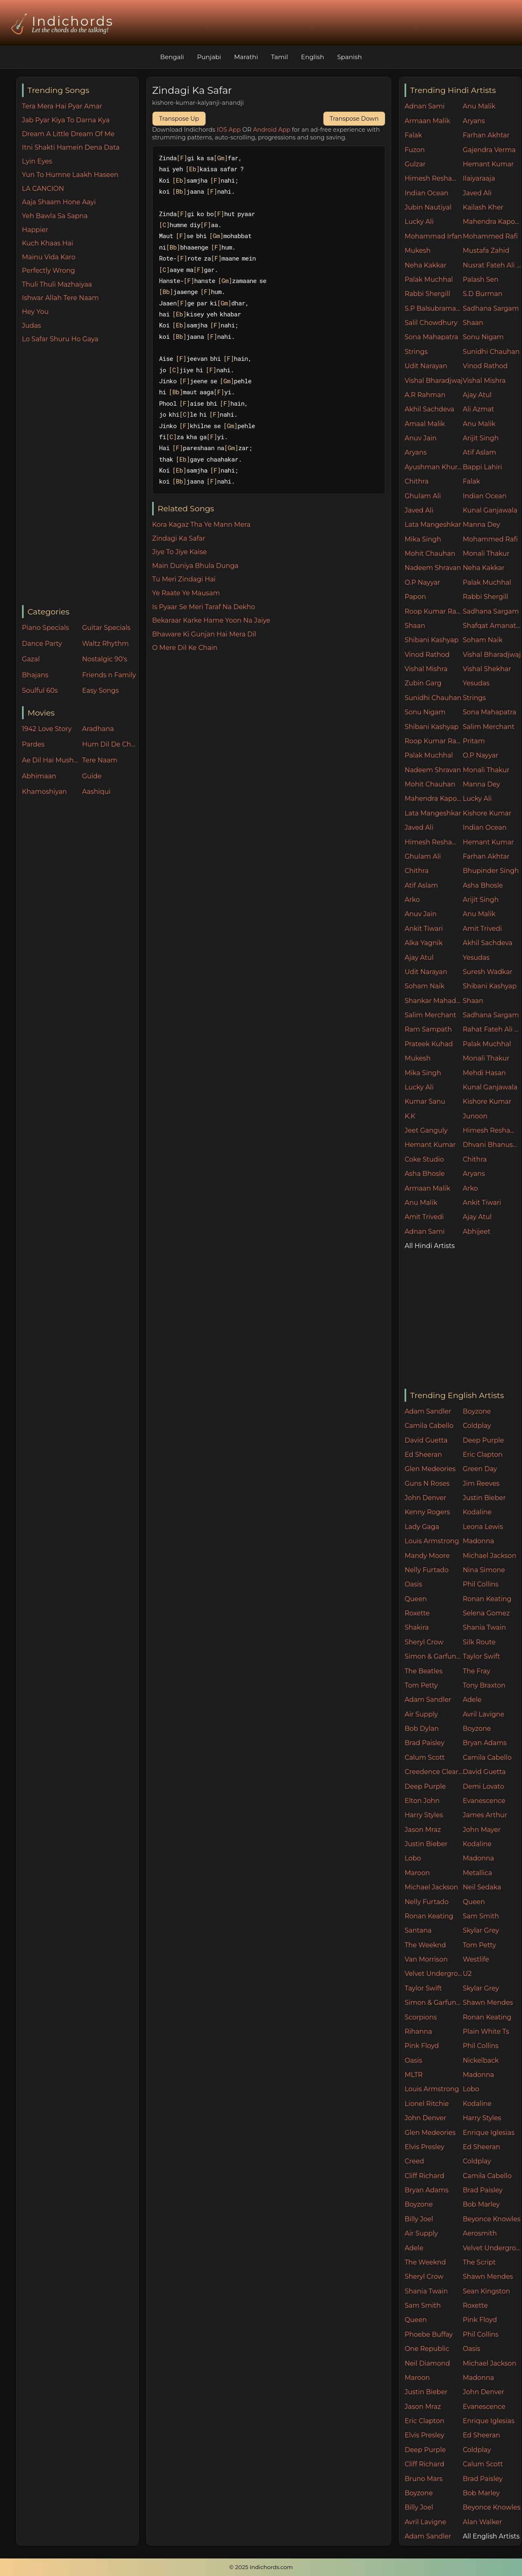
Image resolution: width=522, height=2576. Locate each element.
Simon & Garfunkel (434, 1656)
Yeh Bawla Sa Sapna (55, 216)
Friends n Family (109, 675)
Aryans (474, 121)
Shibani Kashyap (431, 640)
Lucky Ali (419, 221)
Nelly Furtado (427, 1570)
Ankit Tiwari (424, 928)
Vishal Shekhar (487, 669)
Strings (416, 352)
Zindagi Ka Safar (178, 538)
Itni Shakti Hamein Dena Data (70, 147)
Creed (414, 2161)
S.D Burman (482, 294)
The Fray (476, 1671)
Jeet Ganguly (426, 1130)
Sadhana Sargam (491, 308)
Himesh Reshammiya (434, 178)
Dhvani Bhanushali (492, 1145)
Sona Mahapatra (431, 337)
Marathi (246, 57)
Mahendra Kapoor (492, 221)
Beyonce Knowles (491, 2219)
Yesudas (476, 683)
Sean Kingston (486, 2291)
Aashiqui (96, 791)
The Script (479, 2262)
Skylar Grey (481, 1930)
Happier (35, 230)
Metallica (477, 1873)
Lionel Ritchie (427, 2104)
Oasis (413, 1584)
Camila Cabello (429, 1425)
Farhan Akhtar (486, 135)
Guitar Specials (106, 628)
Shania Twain (484, 1627)
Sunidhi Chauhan (491, 352)
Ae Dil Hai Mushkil (50, 760)
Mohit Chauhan (430, 553)
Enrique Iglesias (489, 2132)
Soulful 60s (40, 690)
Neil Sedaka (482, 1887)
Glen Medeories (430, 1469)
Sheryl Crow (424, 1642)
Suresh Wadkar (488, 972)
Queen (416, 1599)
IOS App (229, 129)
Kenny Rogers (427, 1512)
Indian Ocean (426, 193)
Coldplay (477, 1425)
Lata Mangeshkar (433, 524)
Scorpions (421, 2017)
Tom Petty (421, 1685)
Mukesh (418, 250)
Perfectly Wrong (48, 270)
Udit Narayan (426, 366)
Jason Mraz (423, 1830)
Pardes (33, 744)
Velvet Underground (434, 1973)
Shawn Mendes (488, 2002)
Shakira (417, 1627)
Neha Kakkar (426, 265)
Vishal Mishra (484, 380)
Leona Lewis (483, 1527)
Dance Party (42, 643)
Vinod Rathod (485, 366)
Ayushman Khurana (434, 467)
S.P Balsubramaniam (434, 308)
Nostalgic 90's (104, 659)
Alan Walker (482, 2522)
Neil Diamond (427, 2363)
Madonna (478, 1541)
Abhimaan (39, 776)
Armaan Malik (427, 121)
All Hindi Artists (430, 1246)
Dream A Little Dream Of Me (68, 134)
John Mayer (482, 1830)
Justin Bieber (484, 1498)
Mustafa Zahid (486, 250)
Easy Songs (100, 690)
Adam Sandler (428, 1411)
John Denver (425, 1498)
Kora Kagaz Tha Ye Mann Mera (201, 524)
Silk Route (479, 1642)
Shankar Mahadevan (434, 1001)
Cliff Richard (424, 2176)
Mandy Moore (427, 1556)
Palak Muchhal (429, 279)
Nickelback (481, 2060)
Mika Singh (423, 539)
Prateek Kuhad (429, 1044)
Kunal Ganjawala (490, 510)
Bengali (172, 57)
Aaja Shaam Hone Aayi (59, 202)
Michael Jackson (489, 1556)
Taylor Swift (481, 1656)
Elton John (422, 1801)
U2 (467, 1973)
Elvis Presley (424, 2147)
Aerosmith (480, 2233)
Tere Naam (99, 760)
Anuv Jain (420, 438)
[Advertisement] (80, 475)
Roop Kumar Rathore (434, 611)
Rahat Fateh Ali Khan (492, 1029)
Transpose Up (179, 118)
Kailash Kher (483, 207)
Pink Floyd (422, 2046)
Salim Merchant (489, 727)
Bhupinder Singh (491, 871)
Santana (418, 1930)
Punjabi (209, 57)
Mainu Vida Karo (48, 257)
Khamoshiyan (44, 791)
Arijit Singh (481, 438)
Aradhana (98, 729)
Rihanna (418, 2031)
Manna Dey (481, 524)
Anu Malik (479, 106)
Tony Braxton (484, 1685)
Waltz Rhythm (105, 643)
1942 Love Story (47, 729)
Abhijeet (477, 1231)
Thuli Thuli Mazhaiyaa (57, 284)
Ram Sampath (428, 1029)
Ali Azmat (478, 409)
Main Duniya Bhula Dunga (195, 566)
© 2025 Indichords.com (261, 2567)
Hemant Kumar (488, 164)
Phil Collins (481, 1584)
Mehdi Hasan (484, 1073)
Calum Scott (425, 1757)
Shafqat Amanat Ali (492, 626)
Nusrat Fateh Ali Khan (492, 265)
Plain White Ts (486, 2031)
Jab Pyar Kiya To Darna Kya (66, 120)
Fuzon (415, 150)
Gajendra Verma (489, 150)
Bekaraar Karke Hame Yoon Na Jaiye (211, 620)
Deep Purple (483, 1440)
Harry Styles (424, 1815)
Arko (412, 900)
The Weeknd (425, 1945)
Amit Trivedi (482, 928)
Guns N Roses (427, 1483)
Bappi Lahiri (482, 467)
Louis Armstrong (432, 1541)
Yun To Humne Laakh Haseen (70, 175)
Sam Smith (481, 1916)
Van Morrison (426, 1959)
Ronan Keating (487, 1599)
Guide (92, 776)
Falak (413, 135)
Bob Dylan (422, 1728)
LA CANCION (43, 188)
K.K (410, 1116)
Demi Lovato (483, 1786)
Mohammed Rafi (490, 236)
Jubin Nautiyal (428, 207)
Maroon (417, 1873)
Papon (415, 597)
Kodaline (477, 1512)
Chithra (417, 481)
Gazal (31, 659)
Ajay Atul (477, 395)
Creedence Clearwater (434, 1772)
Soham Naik (483, 640)
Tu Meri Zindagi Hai (184, 579)
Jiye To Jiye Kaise (179, 552)
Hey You (35, 312)
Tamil (279, 57)
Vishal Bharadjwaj (433, 380)
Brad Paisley (425, 1743)
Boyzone (477, 1411)
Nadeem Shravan (433, 568)
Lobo (413, 1858)
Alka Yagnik (423, 943)
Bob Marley (481, 2204)
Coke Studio (424, 1159)
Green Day (480, 1469)
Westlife (476, 1959)
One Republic (427, 2349)
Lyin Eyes (37, 161)
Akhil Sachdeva (429, 409)
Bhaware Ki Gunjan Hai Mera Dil (204, 634)
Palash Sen (481, 279)
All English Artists (491, 2536)
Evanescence (484, 1801)
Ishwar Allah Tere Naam (60, 298)
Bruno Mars (423, 2479)
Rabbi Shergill (427, 294)
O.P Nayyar (422, 582)
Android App (271, 129)
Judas (31, 325)
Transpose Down (354, 118)
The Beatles (423, 1671)
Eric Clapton (482, 1454)
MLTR (413, 2075)
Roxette (417, 1613)
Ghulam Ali (423, 496)
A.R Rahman (425, 395)
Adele (472, 1699)
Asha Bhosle (483, 885)
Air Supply (421, 1714)
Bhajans (35, 675)
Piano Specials (45, 628)
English (312, 57)
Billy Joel (419, 2219)
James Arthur (485, 1815)
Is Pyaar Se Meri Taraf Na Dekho (203, 607)
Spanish (349, 57)
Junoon (475, 1116)
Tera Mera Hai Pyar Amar (62, 106)
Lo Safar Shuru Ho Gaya (60, 339)
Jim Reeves (481, 1483)
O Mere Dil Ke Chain (184, 648)
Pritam (474, 741)
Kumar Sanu (425, 1101)
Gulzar (415, 164)
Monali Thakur (486, 553)
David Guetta (426, 1440)
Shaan (473, 323)
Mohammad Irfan (433, 236)
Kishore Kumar (487, 813)
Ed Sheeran (423, 1454)
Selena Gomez (486, 1613)
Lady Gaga (422, 1527)
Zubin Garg (423, 683)
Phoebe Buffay (429, 2334)
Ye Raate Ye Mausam (186, 593)
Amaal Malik (425, 424)
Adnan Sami (425, 106)
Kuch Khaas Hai (47, 243)
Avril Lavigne (483, 1714)
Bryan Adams (485, 1743)
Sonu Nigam (483, 337)
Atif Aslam (479, 452)
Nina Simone (484, 1570)
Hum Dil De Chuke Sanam (110, 744)
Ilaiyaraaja (479, 178)
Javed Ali (477, 193)
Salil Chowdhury (431, 323)
